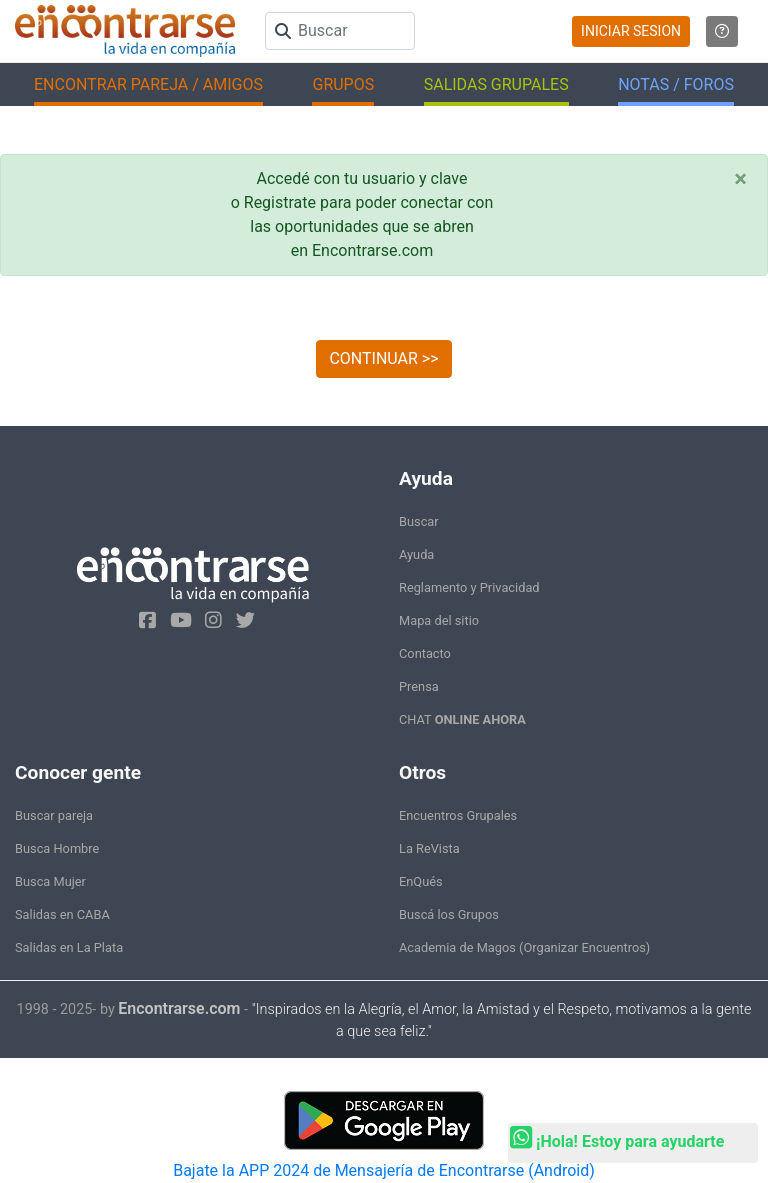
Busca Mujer (50, 881)
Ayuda (416, 554)
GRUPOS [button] (343, 84)
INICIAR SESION (631, 31)
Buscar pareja (54, 815)
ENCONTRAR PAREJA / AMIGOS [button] (148, 84)
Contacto (425, 653)
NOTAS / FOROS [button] (676, 84)
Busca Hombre (57, 848)
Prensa (419, 686)
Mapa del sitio (439, 620)
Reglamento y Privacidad (469, 587)
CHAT (462, 719)
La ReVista (429, 848)
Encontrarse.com (179, 1008)
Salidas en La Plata (69, 947)
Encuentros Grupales (458, 815)
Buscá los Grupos (449, 914)
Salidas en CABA (62, 914)
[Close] (740, 179)
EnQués (421, 881)
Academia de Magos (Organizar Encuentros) (524, 947)
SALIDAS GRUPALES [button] (496, 84)
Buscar (419, 521)
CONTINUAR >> (383, 358)
